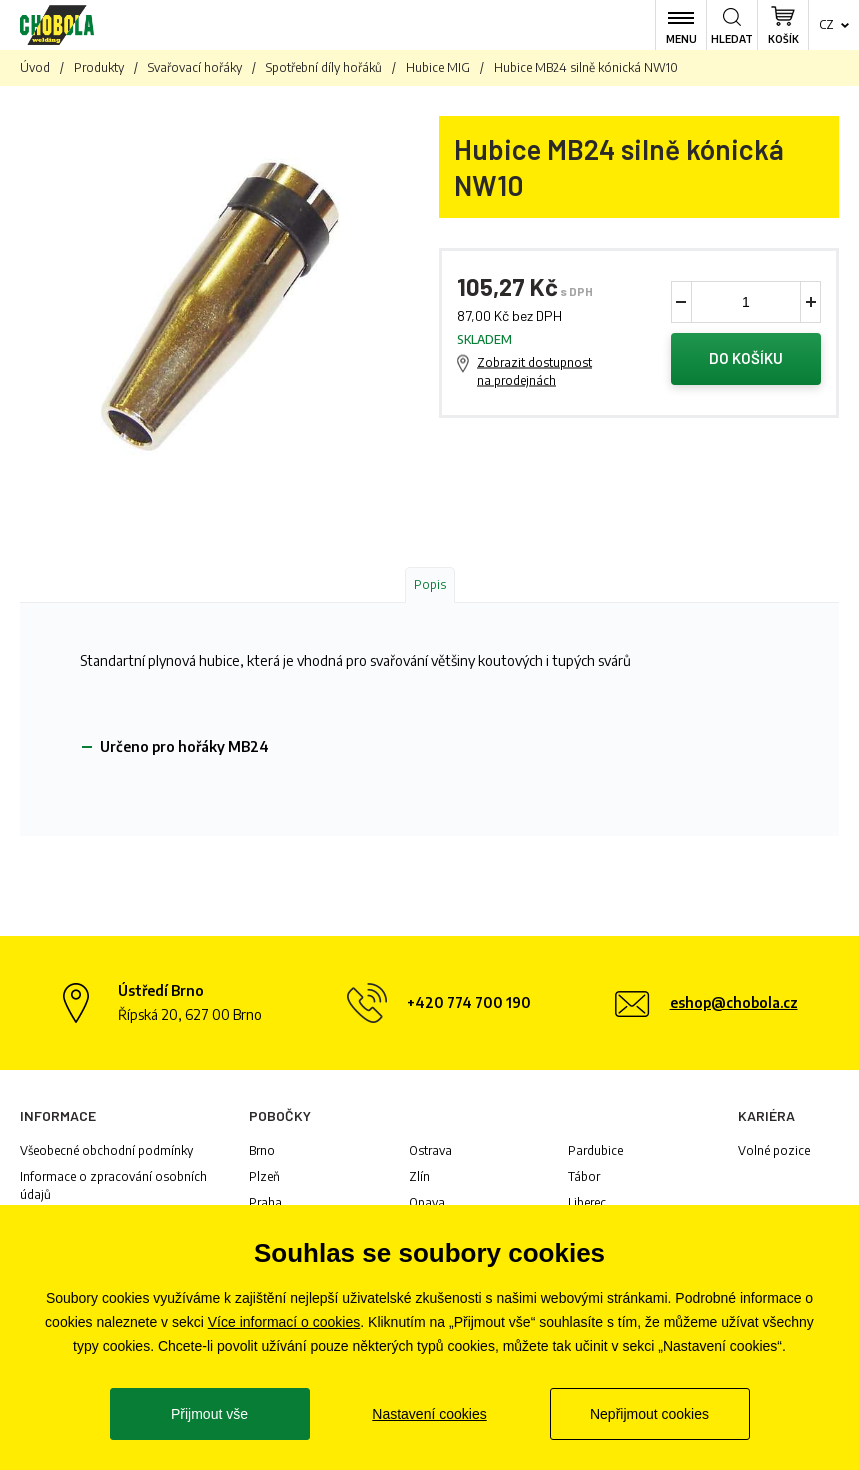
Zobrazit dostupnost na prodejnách (534, 371)
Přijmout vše (209, 1414)
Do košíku (746, 359)
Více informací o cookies (284, 1322)
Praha (265, 1202)
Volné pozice (774, 1150)
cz (826, 24)
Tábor (584, 1176)
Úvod (35, 67)
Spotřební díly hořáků (324, 67)
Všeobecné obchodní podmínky (106, 1150)
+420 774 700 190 (469, 1002)
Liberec (587, 1202)
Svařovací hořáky (195, 67)
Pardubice (595, 1150)
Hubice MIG (438, 67)
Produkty (99, 67)
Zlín (419, 1176)
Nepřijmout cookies (649, 1414)
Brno (262, 1150)
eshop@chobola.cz (734, 1002)
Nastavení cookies (429, 1414)
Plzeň (264, 1176)
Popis (430, 584)
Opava (427, 1202)
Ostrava (430, 1150)
